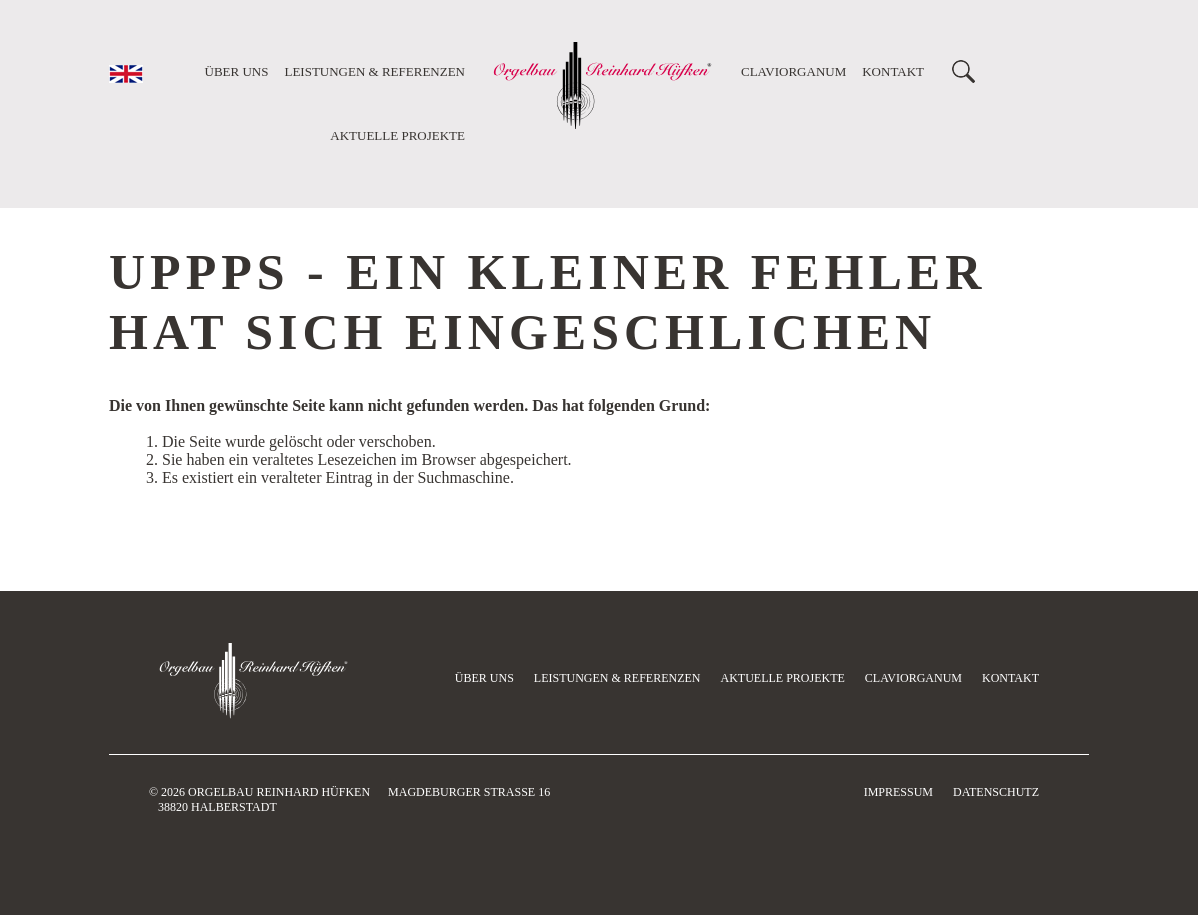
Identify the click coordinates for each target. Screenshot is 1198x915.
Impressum (898, 792)
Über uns (237, 71)
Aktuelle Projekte (397, 135)
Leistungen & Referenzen (374, 71)
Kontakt (893, 71)
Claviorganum (793, 71)
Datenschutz (996, 792)
